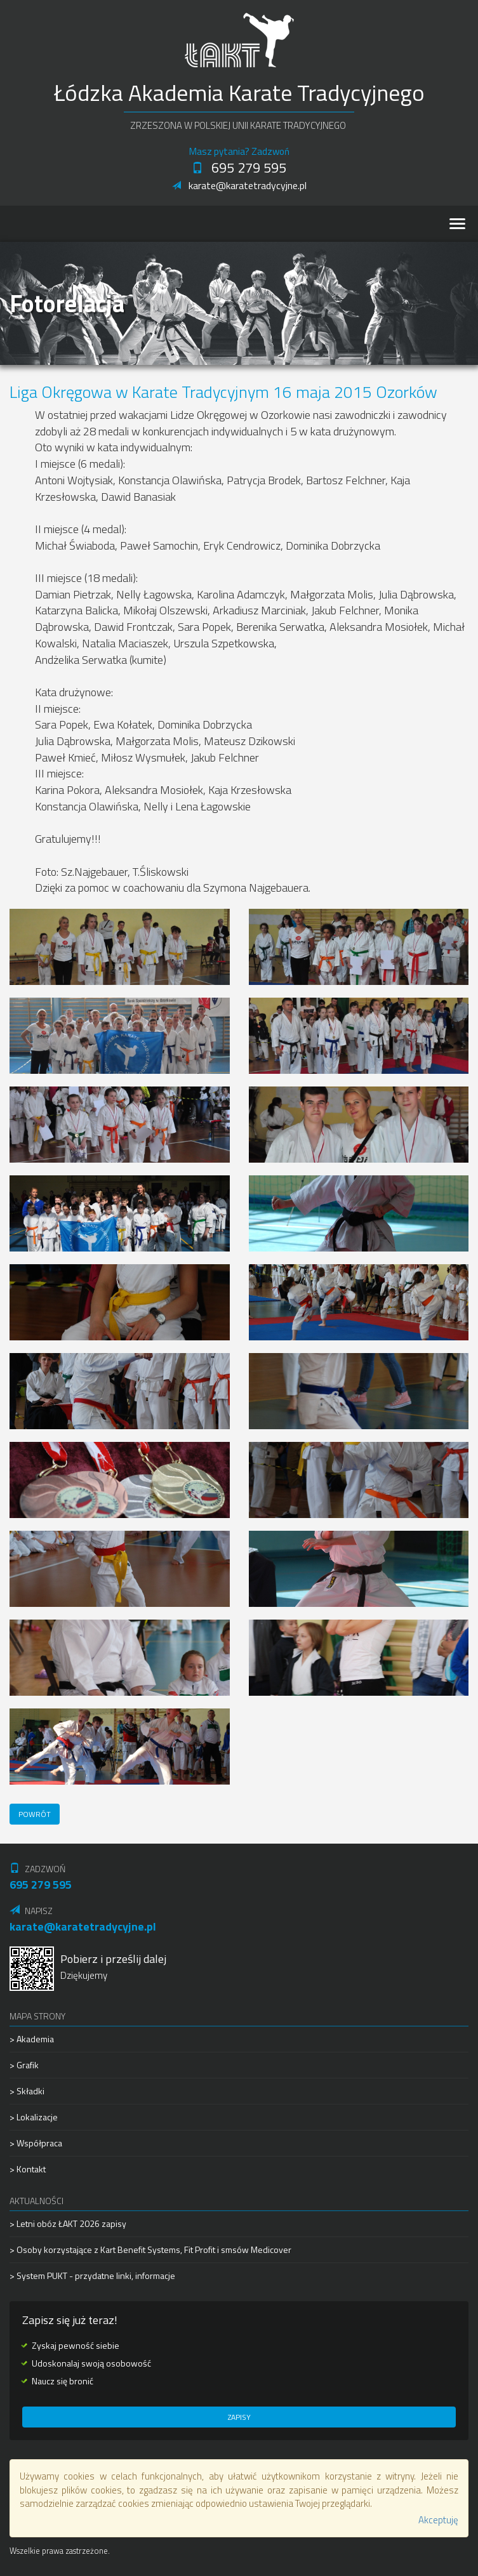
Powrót (34, 1814)
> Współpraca (36, 2143)
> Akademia (32, 2039)
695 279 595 (239, 167)
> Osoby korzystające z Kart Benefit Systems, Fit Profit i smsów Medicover (150, 2249)
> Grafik (24, 2064)
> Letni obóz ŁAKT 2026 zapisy (68, 2223)
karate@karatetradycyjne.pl (239, 185)
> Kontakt (28, 2169)
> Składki (27, 2090)
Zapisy (239, 2417)
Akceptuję (438, 2520)
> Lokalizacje (34, 2117)
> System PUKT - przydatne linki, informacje (92, 2275)
